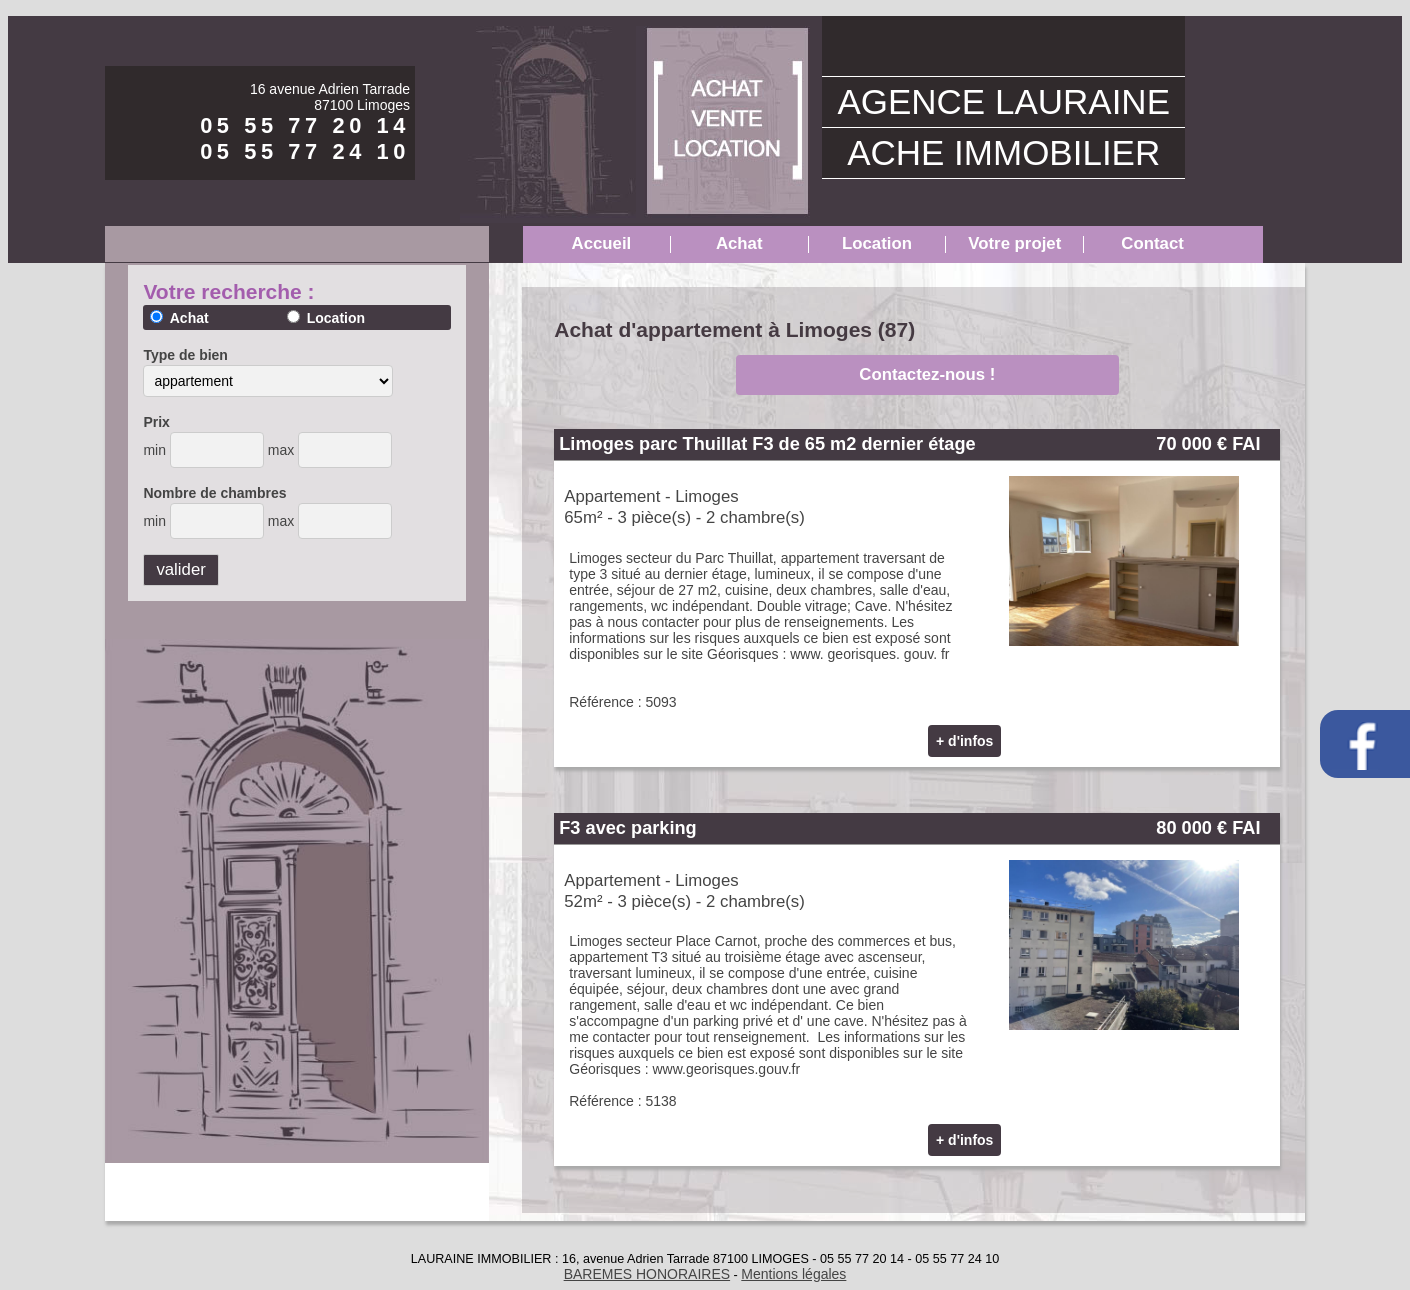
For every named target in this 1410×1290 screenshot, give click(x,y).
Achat (739, 243)
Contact (1152, 243)
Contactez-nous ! (927, 374)
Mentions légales (793, 1274)
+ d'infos (964, 741)
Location (877, 243)
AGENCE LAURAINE (1003, 101)
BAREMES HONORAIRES (647, 1274)
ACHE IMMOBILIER (1003, 152)
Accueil (602, 243)
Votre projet (1014, 243)
